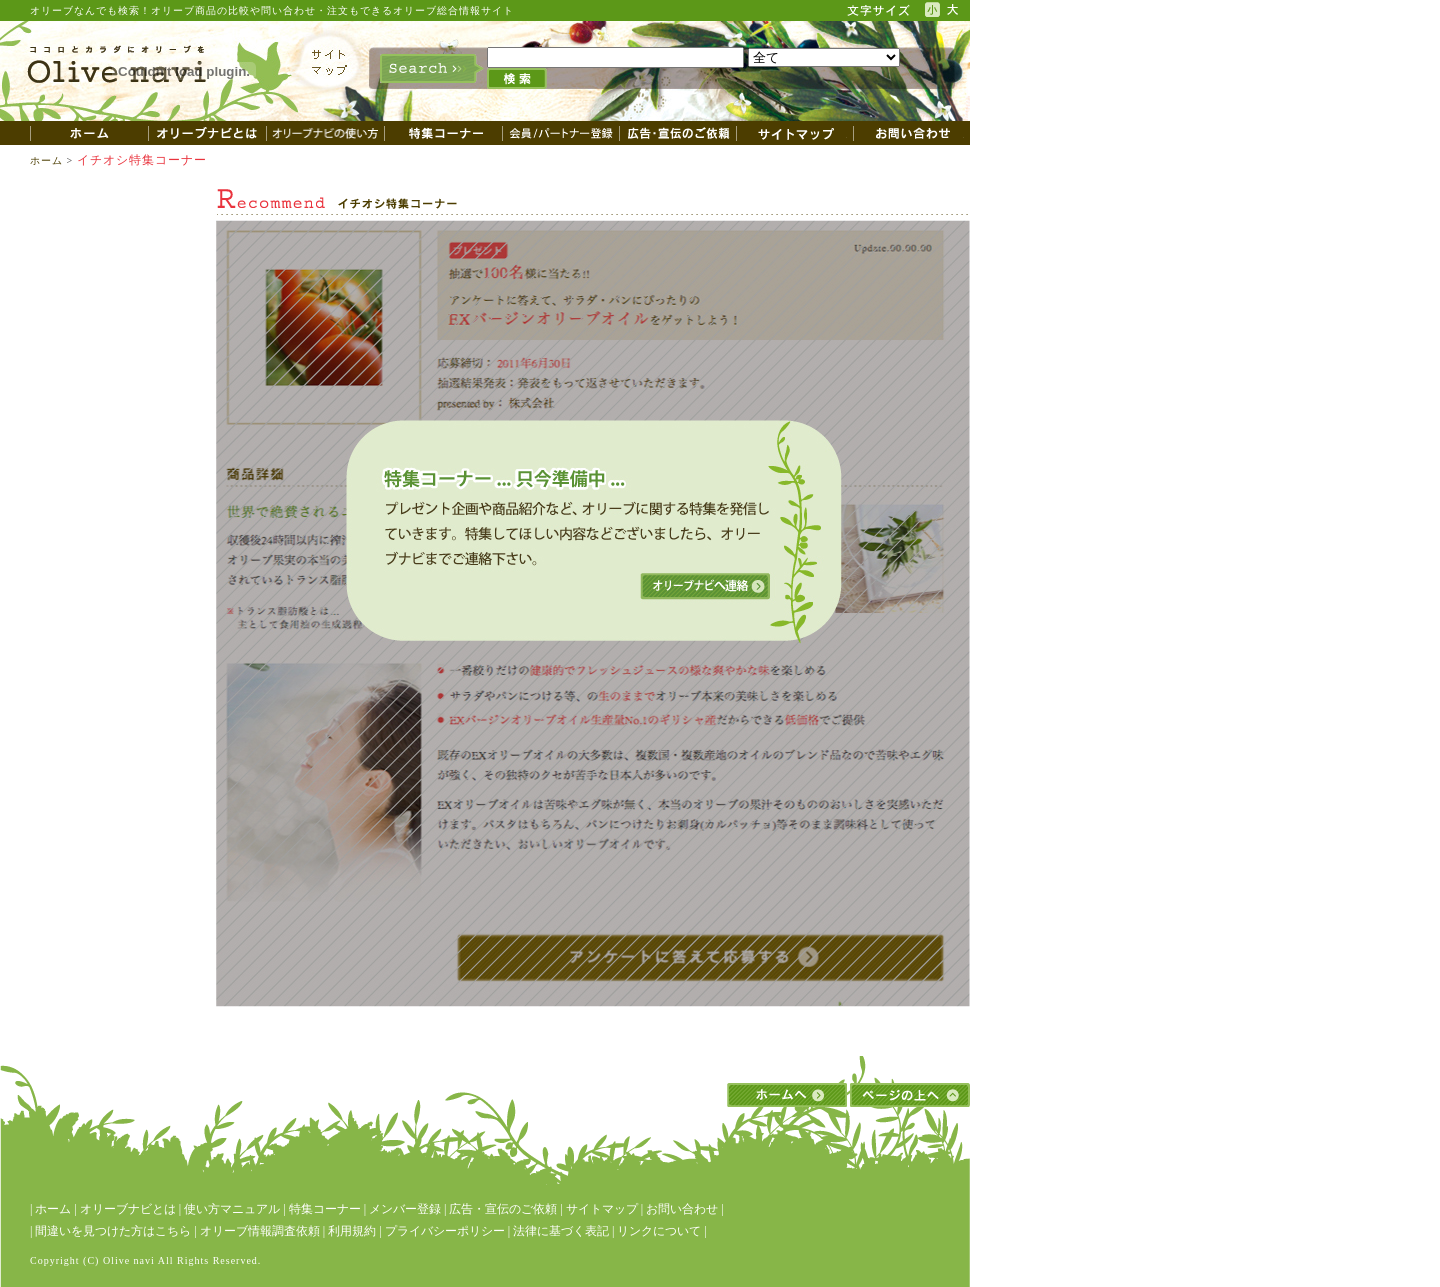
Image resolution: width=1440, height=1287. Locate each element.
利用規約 (352, 1231)
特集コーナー (325, 1209)
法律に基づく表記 (561, 1231)
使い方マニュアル (232, 1209)
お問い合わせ (682, 1209)
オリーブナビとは (128, 1209)
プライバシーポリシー (445, 1231)
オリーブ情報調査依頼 (260, 1231)
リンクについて (659, 1231)
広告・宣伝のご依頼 (503, 1209)
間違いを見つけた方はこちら (113, 1231)
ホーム (46, 160)
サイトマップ (602, 1209)
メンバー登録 (405, 1209)
